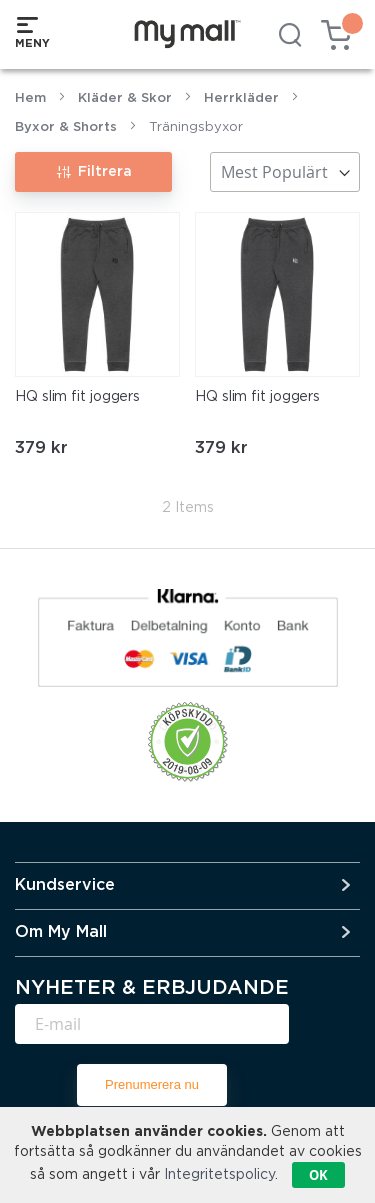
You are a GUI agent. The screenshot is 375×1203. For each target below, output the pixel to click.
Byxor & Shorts (66, 127)
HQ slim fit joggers (77, 397)
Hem (30, 98)
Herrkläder (241, 98)
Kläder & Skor (125, 98)
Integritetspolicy (219, 1175)
